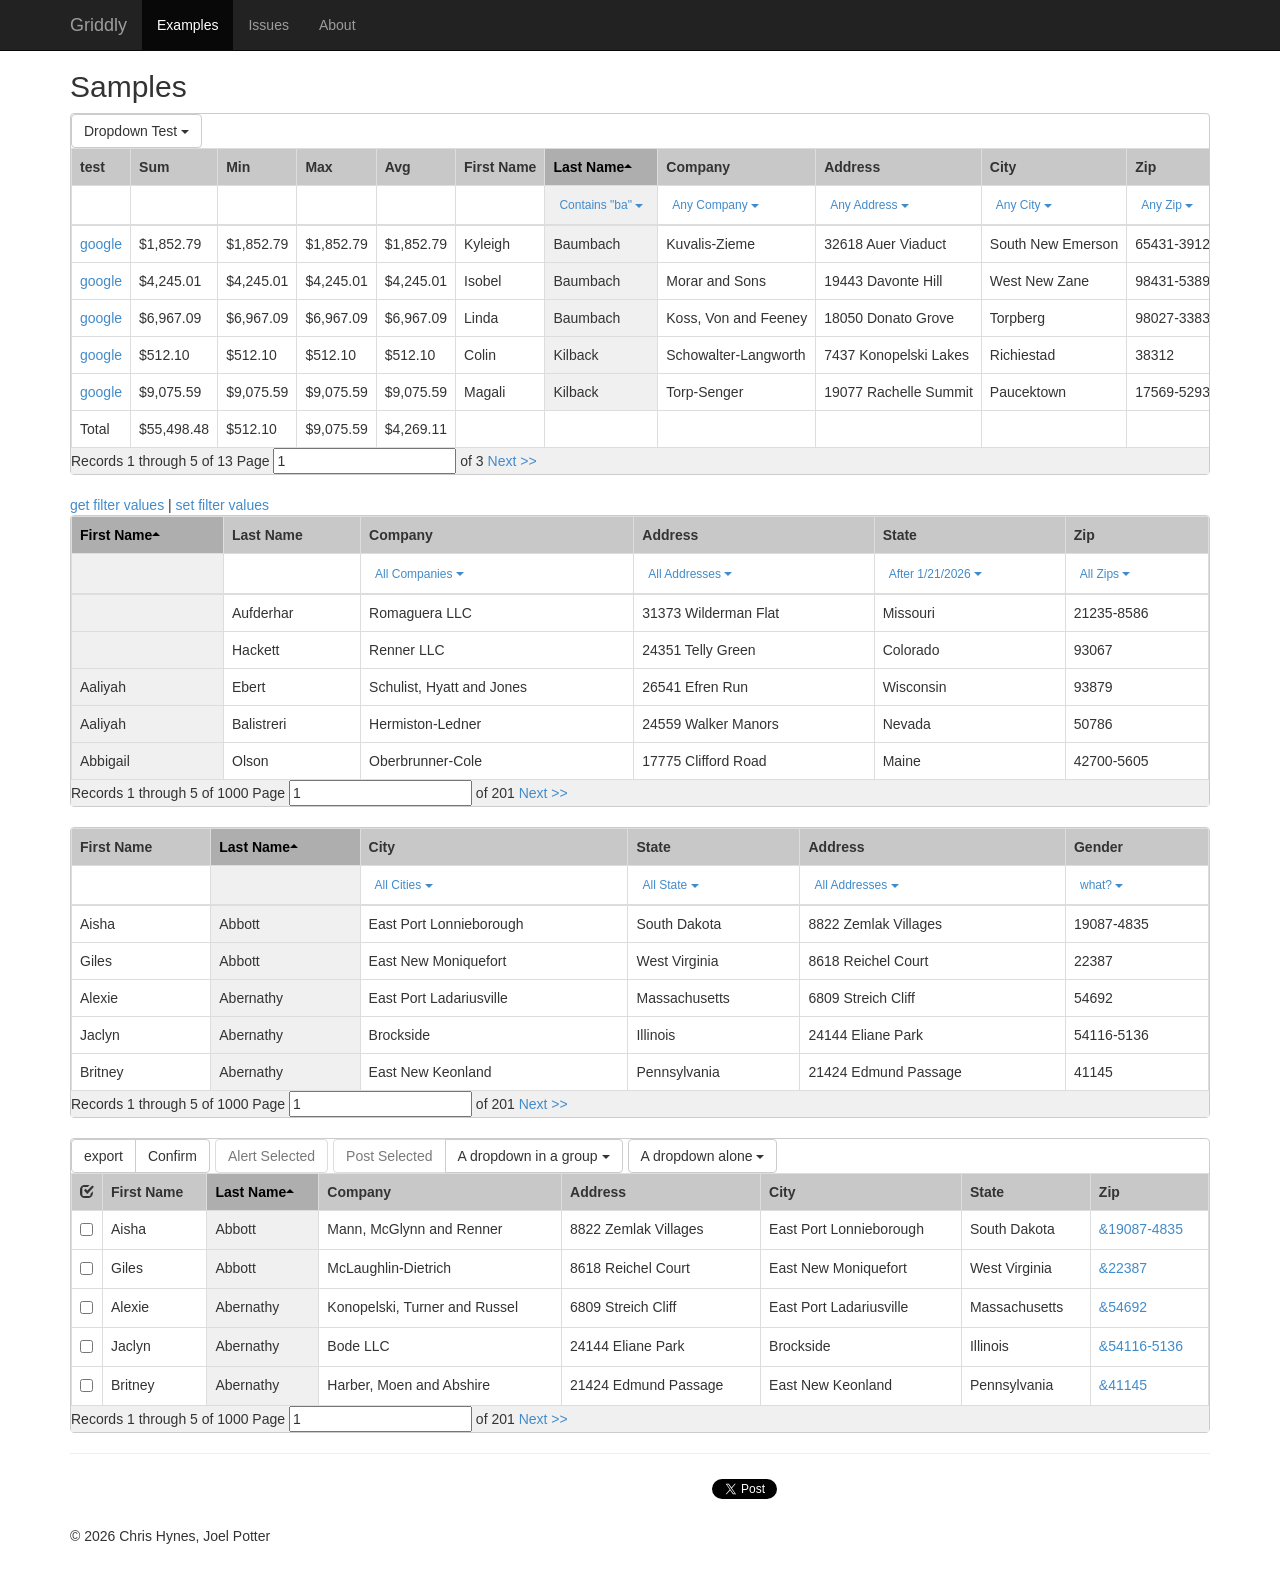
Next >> (512, 461)
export (103, 1156)
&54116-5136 (1141, 1346)
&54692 (1123, 1307)
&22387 (1123, 1268)
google (101, 244)
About (337, 25)
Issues (268, 25)
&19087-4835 (1141, 1229)
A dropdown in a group (534, 1156)
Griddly (98, 25)
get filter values (117, 505)
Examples (187, 25)
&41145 (1123, 1385)
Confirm (172, 1156)
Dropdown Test (136, 131)
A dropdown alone (703, 1156)
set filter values (222, 505)
